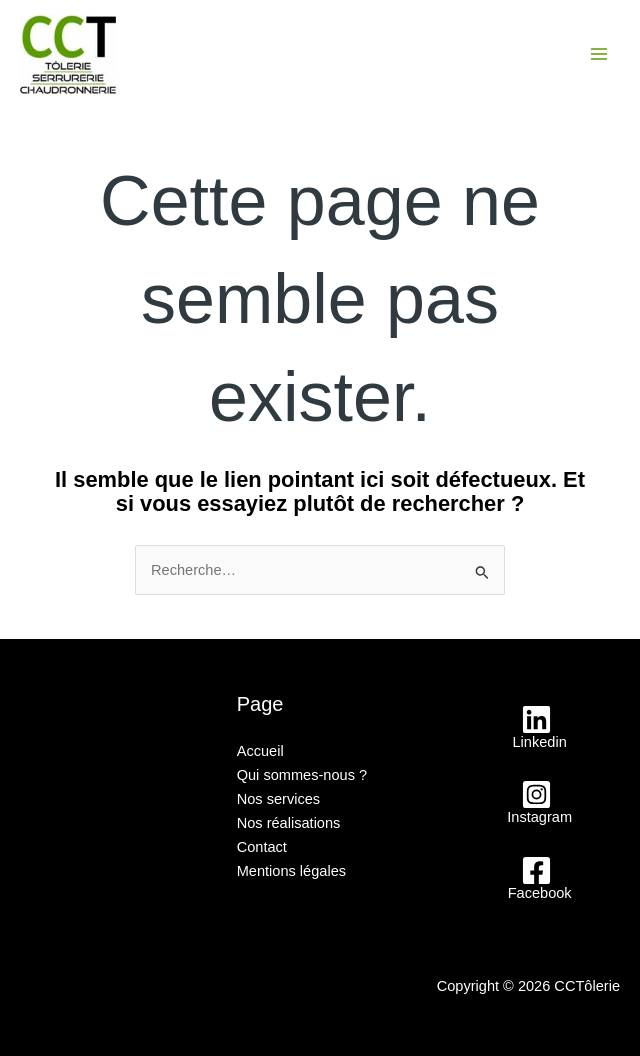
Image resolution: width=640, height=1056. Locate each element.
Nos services (278, 799)
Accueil (260, 751)
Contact (262, 847)
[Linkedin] (536, 727)
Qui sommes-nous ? (302, 775)
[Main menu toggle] (599, 54)
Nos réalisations (289, 823)
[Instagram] (536, 802)
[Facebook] (536, 878)
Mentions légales (291, 871)
